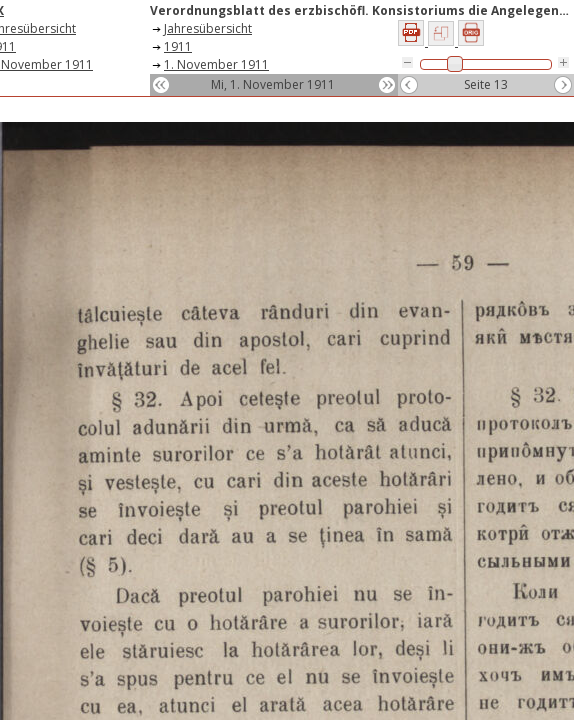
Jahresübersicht (208, 28)
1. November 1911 (216, 64)
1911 (178, 46)
